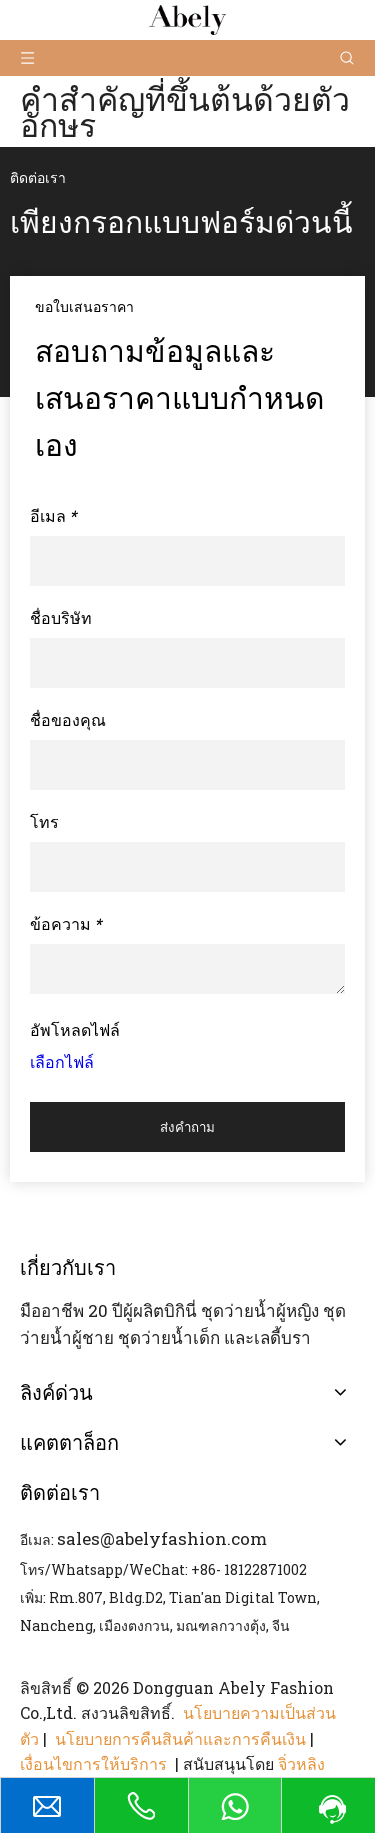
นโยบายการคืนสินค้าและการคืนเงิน (180, 1738)
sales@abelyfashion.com (162, 1538)
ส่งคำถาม (187, 1127)
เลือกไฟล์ (62, 1061)
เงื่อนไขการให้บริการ (95, 1763)
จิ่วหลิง (301, 1763)
